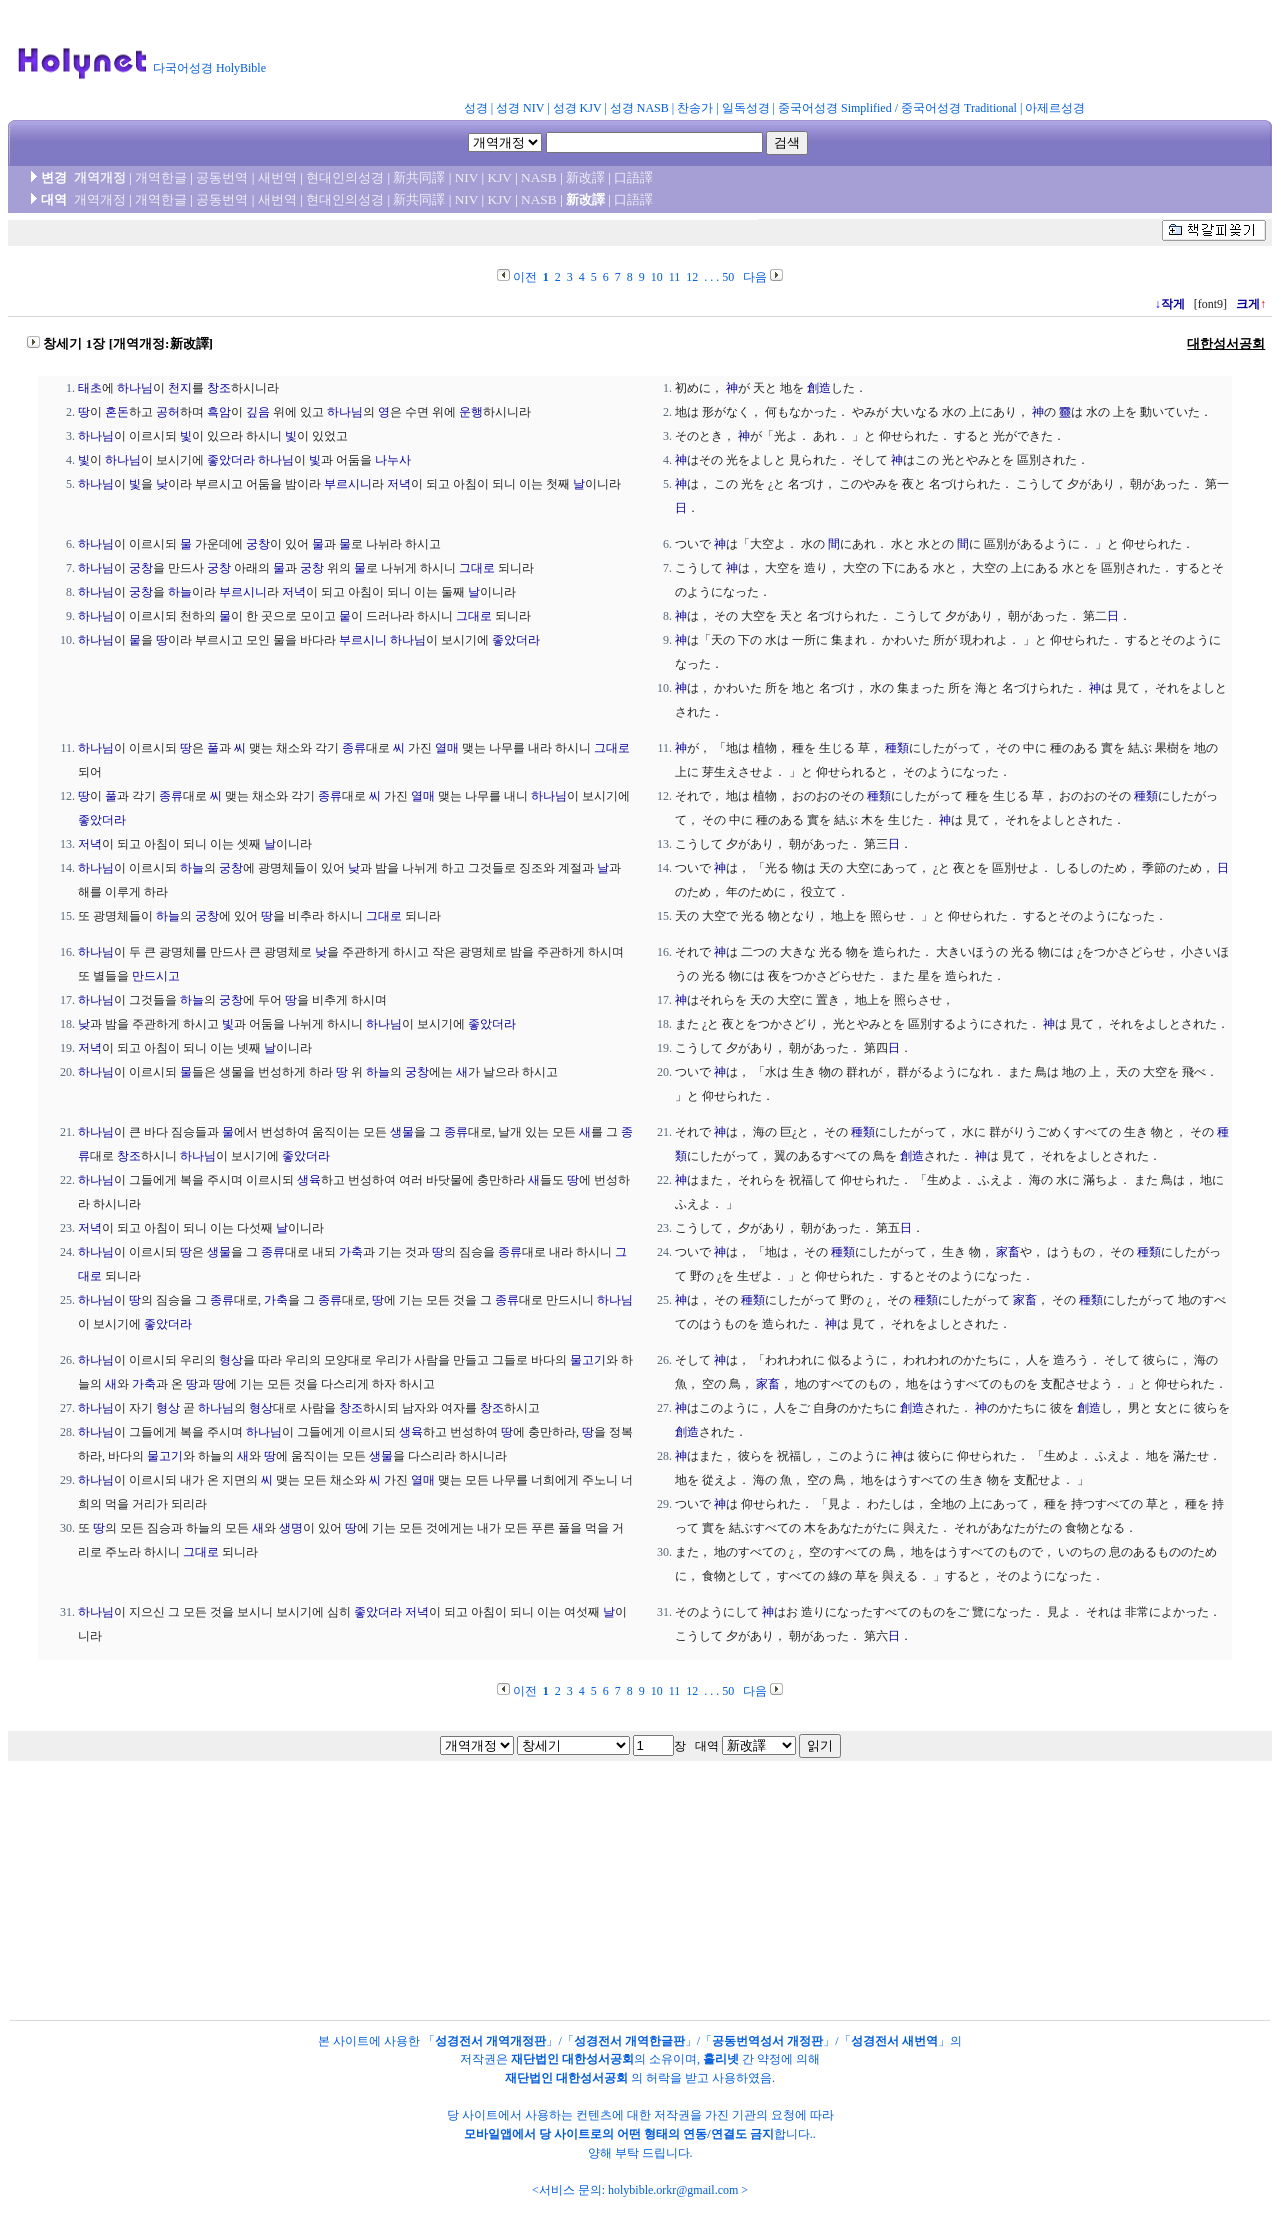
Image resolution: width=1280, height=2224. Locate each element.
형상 (231, 1360)
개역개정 (100, 177)
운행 (471, 412)
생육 (309, 1180)
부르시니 (348, 484)
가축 (351, 1252)
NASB (539, 177)
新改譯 (585, 177)
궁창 (258, 544)
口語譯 (633, 177)
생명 (291, 1528)
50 (728, 277)
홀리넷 (721, 2059)
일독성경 (746, 108)
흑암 (219, 412)
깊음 (258, 412)
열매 (447, 748)
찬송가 (695, 108)
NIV (466, 177)
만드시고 (156, 976)
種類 (897, 748)
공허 (168, 412)
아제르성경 (1055, 108)
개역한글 (161, 177)
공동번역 (222, 177)
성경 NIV (520, 108)
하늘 (180, 592)
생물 (402, 1132)
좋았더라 (231, 460)
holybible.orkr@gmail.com (673, 2190)
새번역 (277, 177)
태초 (90, 388)
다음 (755, 277)
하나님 (135, 388)
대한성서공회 (1226, 343)
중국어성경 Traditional (959, 108)
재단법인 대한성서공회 (572, 2059)
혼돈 (117, 412)
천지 (180, 388)
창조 (219, 388)
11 (675, 277)
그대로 (477, 568)
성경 (476, 108)
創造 (819, 388)
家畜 (1008, 1252)
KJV (500, 177)
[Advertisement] (768, 54)
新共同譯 (419, 177)
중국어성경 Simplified (835, 108)
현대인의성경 (345, 177)
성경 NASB (639, 108)
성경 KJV (577, 108)
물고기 (588, 1360)
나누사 (393, 460)
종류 (354, 748)
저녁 (399, 484)
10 (657, 277)
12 (692, 277)
